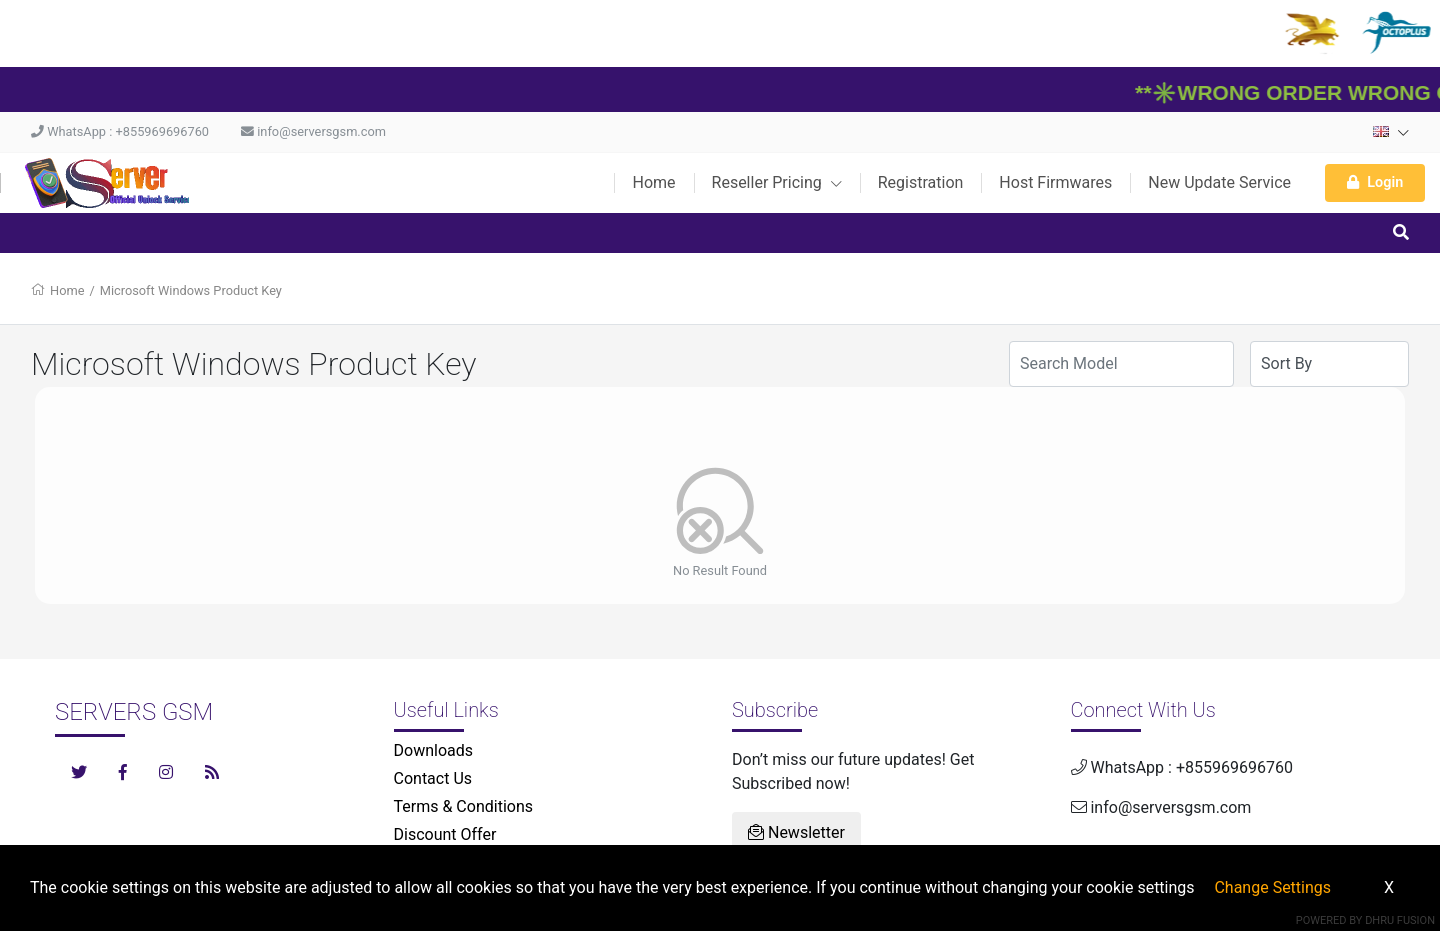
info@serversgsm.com (313, 131)
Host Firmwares (1055, 182)
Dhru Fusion (1400, 920)
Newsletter (796, 832)
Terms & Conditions (464, 806)
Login (1375, 182)
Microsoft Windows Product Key (191, 290)
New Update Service (1219, 182)
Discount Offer (445, 834)
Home (653, 182)
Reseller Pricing (777, 182)
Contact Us (433, 778)
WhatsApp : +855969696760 (120, 131)
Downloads (433, 750)
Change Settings (1272, 887)
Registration (921, 182)
